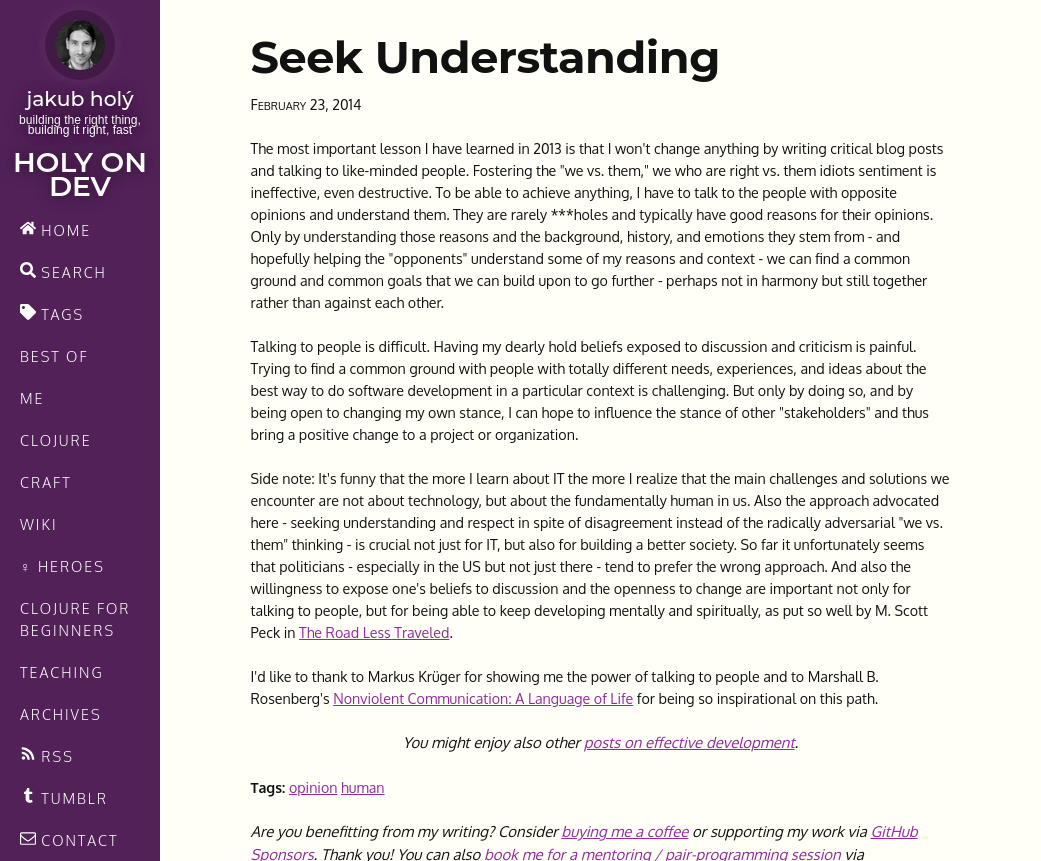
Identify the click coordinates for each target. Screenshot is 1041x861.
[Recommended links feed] (80, 798)
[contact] (80, 840)
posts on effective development (689, 742)
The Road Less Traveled (374, 632)
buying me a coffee (624, 831)
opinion (313, 787)
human (363, 787)
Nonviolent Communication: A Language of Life (483, 698)
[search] (80, 272)
